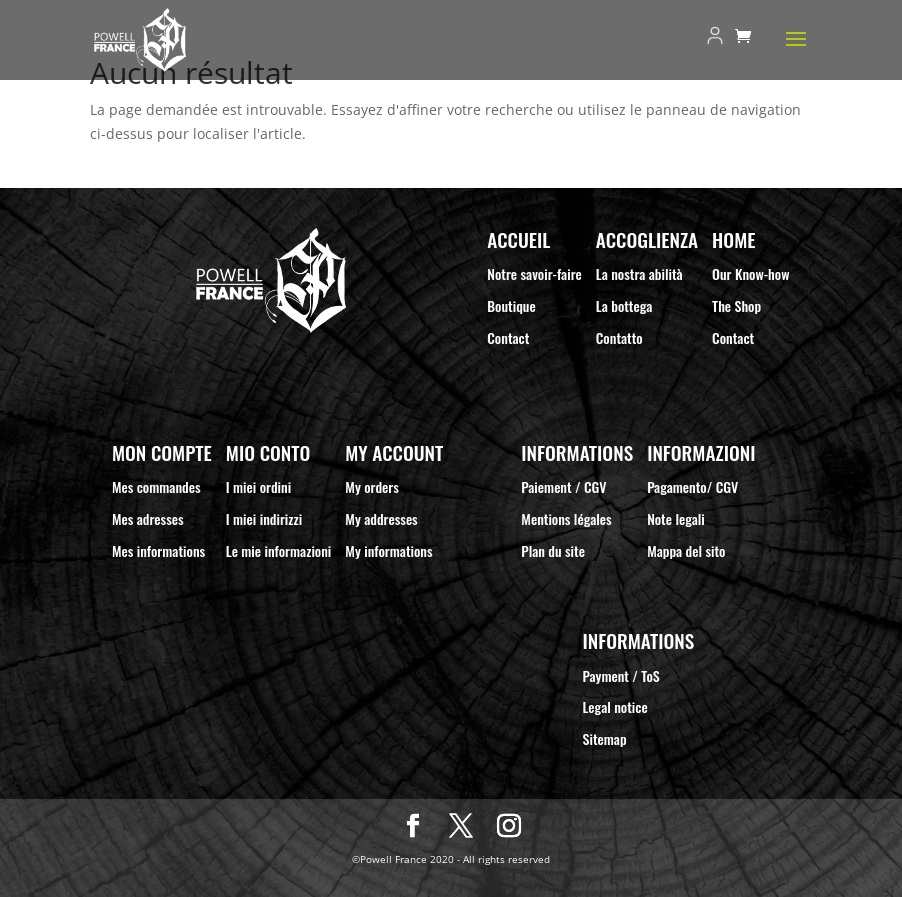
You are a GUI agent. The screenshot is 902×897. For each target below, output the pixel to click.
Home (733, 239)
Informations (577, 452)
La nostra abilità (639, 273)
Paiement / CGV (563, 486)
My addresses (381, 518)
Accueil (518, 239)
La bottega (624, 305)
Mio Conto (268, 452)
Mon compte (162, 452)
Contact (508, 337)
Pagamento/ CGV (692, 486)
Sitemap (605, 738)
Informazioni (701, 452)
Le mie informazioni (279, 550)
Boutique (511, 305)
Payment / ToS (621, 675)
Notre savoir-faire (534, 273)
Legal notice (615, 706)
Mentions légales (566, 518)
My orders (372, 486)
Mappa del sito (686, 550)
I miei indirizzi (264, 518)
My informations (388, 550)
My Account (394, 452)
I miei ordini (258, 486)
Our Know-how (750, 273)
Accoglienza (647, 239)
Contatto (619, 337)
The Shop (736, 305)
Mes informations (158, 550)
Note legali (676, 518)
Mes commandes (156, 486)
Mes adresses (148, 518)
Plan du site (553, 550)
